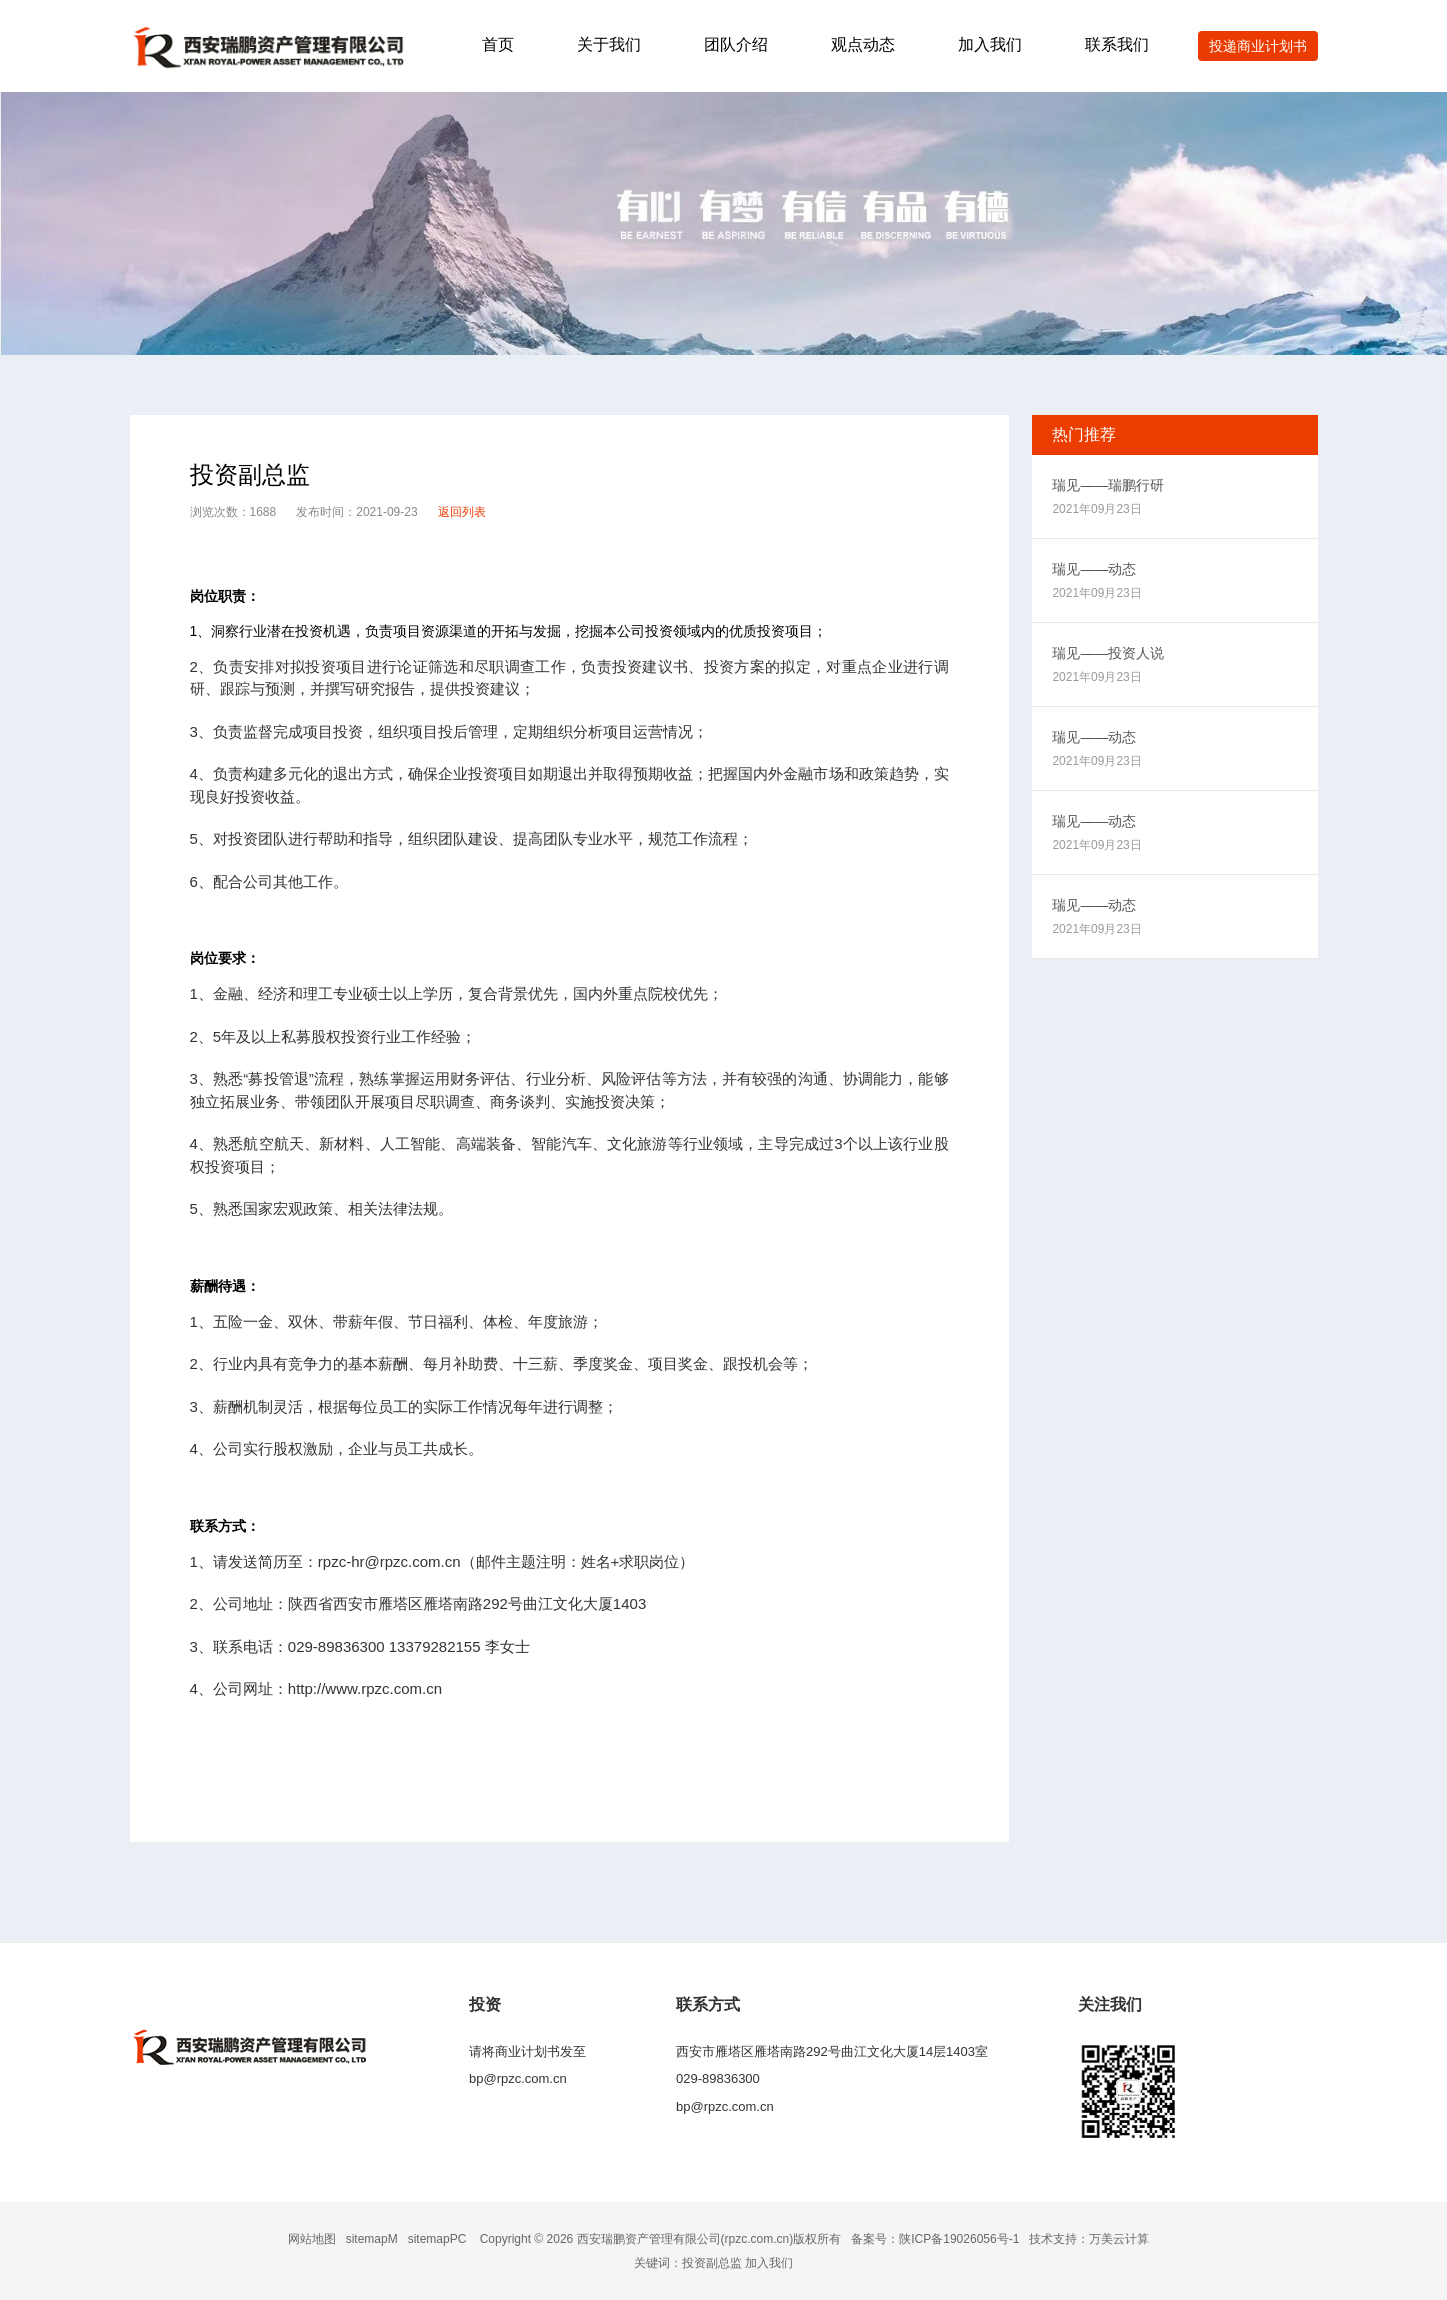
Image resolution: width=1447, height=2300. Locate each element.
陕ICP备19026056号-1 (959, 2239)
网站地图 (312, 2239)
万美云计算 (1119, 2239)
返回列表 (462, 512)
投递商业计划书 (1258, 46)
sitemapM (372, 2239)
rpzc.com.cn (757, 2239)
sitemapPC (437, 2239)
